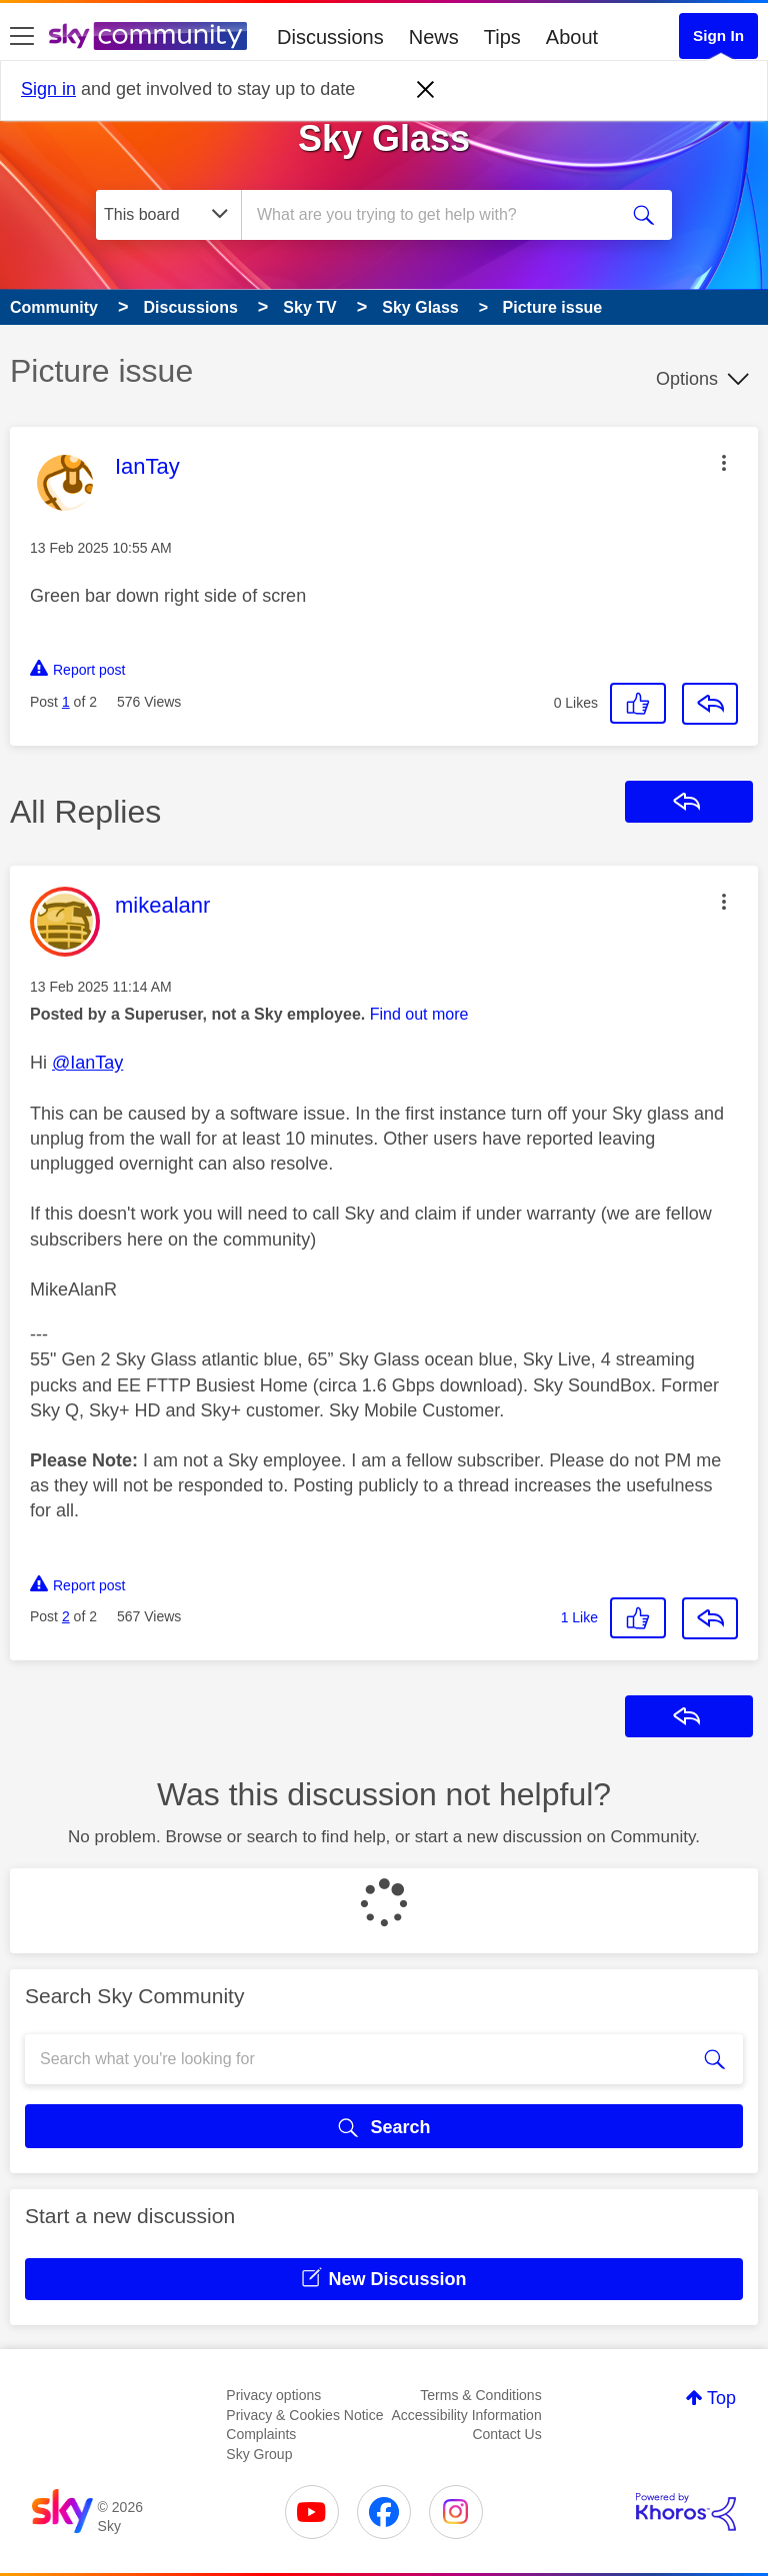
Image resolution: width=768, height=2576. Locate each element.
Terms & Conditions (480, 2395)
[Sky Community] (148, 36)
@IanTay (87, 1063)
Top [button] (721, 2398)
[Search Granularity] (168, 215)
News (434, 37)
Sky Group (259, 2454)
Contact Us (506, 2434)
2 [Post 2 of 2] (66, 1616)
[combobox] (435, 215)
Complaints (261, 2434)
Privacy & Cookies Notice (304, 2415)
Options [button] (687, 379)
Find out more (419, 1014)
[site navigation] (22, 37)
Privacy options (273, 2395)
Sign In (718, 35)
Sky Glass (384, 138)
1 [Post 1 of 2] (66, 702)
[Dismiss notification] (426, 90)
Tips (502, 37)
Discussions (330, 37)
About (572, 37)
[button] (724, 463)
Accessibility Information (467, 2415)
